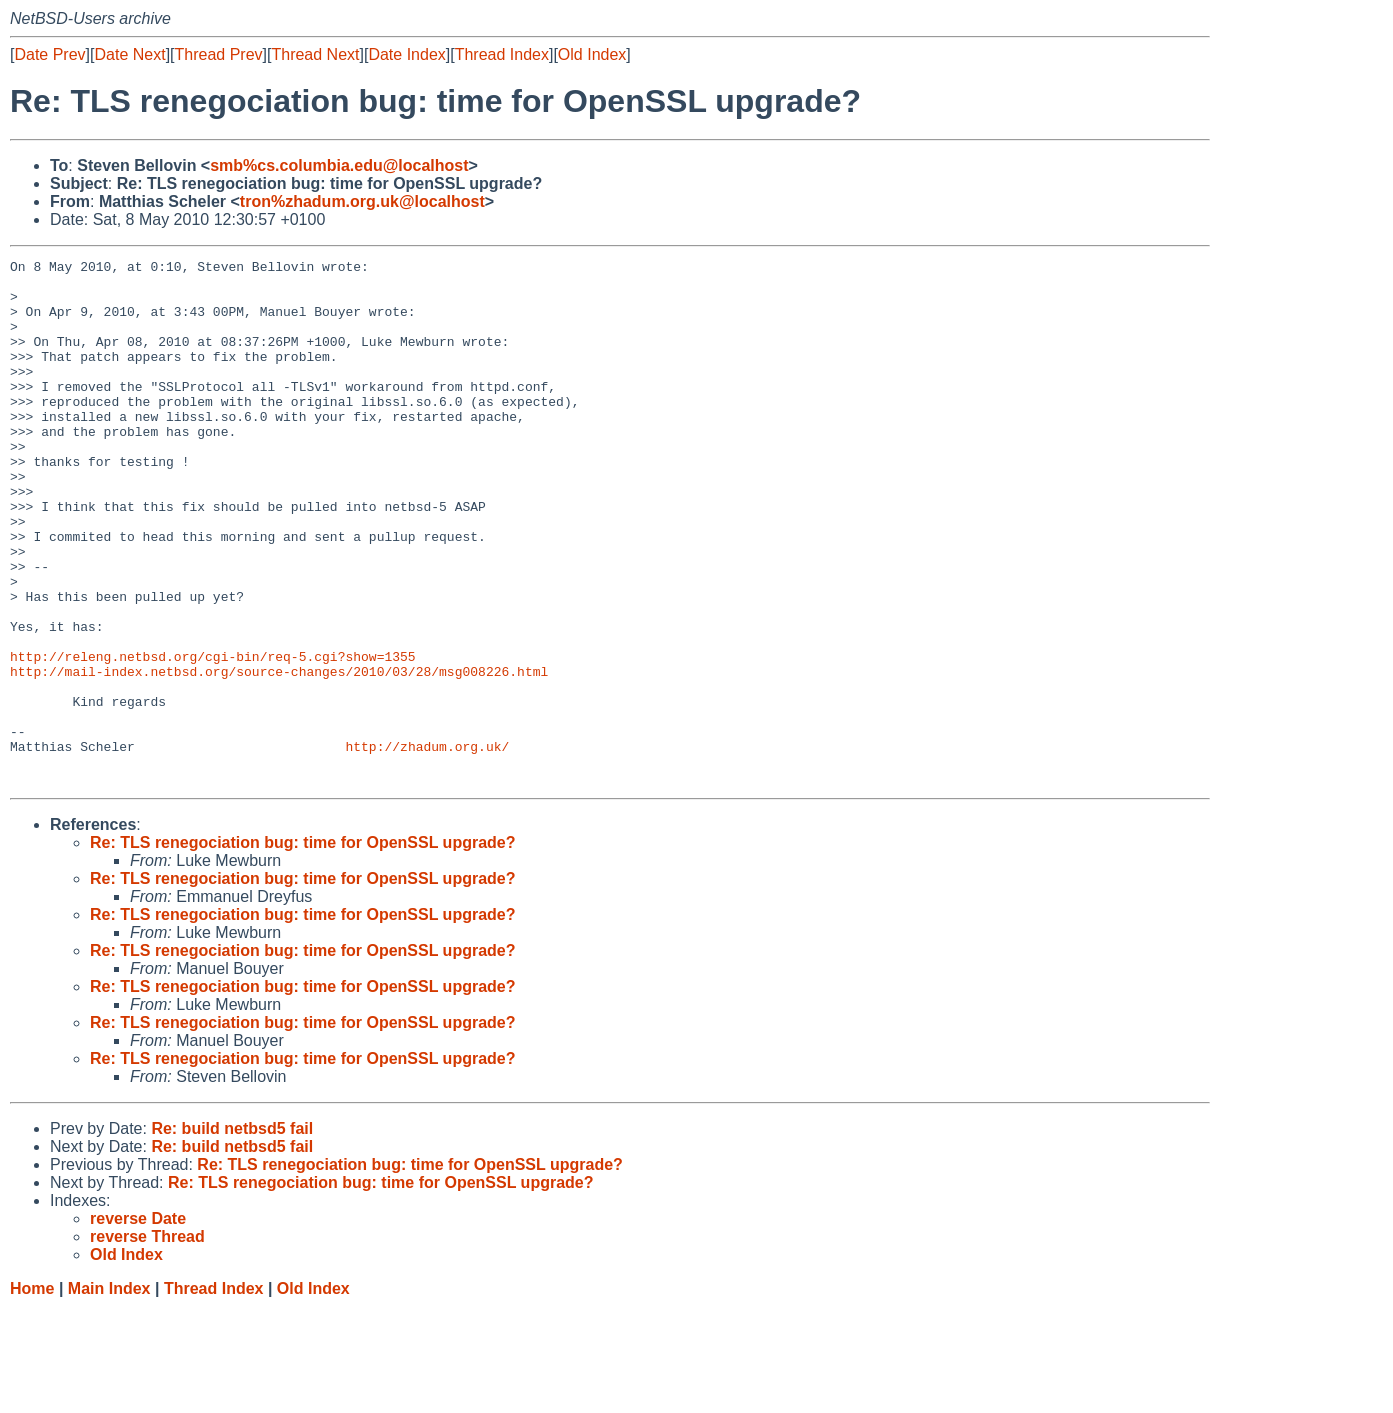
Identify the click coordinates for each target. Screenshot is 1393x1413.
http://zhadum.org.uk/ (427, 845)
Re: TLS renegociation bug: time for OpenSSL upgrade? (303, 947)
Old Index (592, 54)
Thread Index (502, 54)
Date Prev (49, 54)
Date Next (129, 54)
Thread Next (315, 54)
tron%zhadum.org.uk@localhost (362, 201)
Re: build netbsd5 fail (232, 1233)
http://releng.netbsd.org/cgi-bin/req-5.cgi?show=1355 (213, 737)
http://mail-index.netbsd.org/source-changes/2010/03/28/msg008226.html (279, 755)
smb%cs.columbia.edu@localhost (339, 165)
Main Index (109, 1393)
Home (32, 1393)
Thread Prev (219, 54)
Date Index (406, 54)
